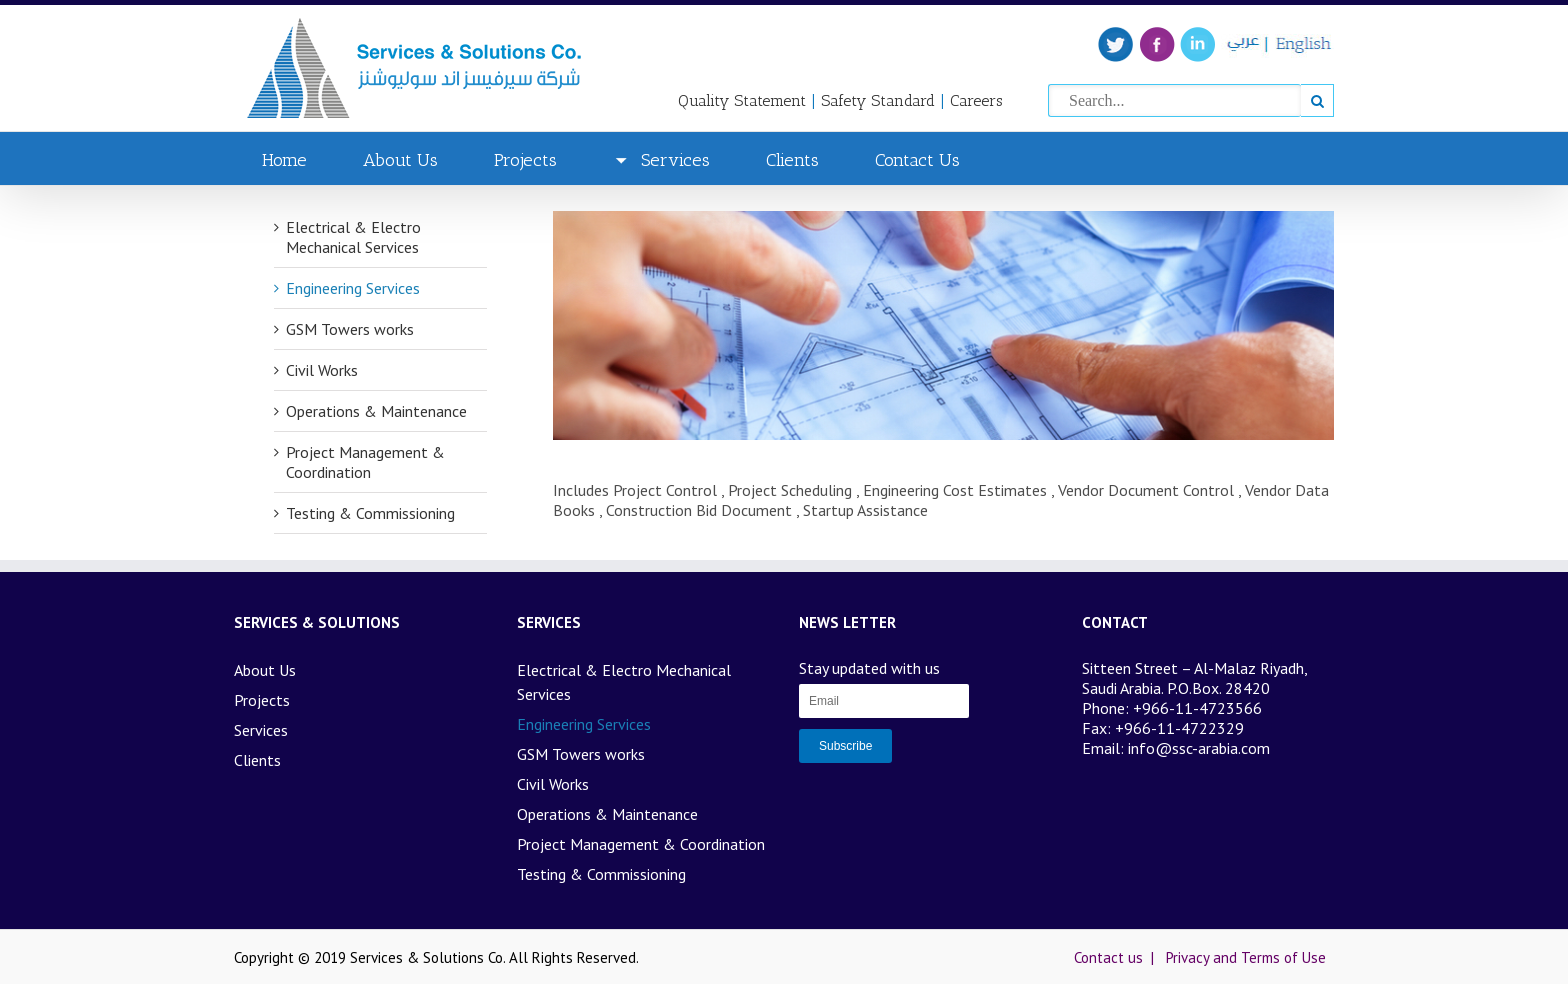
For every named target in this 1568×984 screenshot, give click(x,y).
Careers (976, 100)
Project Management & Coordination (365, 462)
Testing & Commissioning (370, 513)
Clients (792, 160)
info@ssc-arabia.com (1199, 748)
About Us (400, 160)
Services (661, 160)
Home (284, 160)
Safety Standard (878, 100)
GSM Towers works (350, 329)
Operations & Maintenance (376, 411)
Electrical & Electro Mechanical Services (353, 237)
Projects (525, 160)
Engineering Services (353, 288)
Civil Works (322, 370)
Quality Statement (742, 100)
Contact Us (917, 160)
